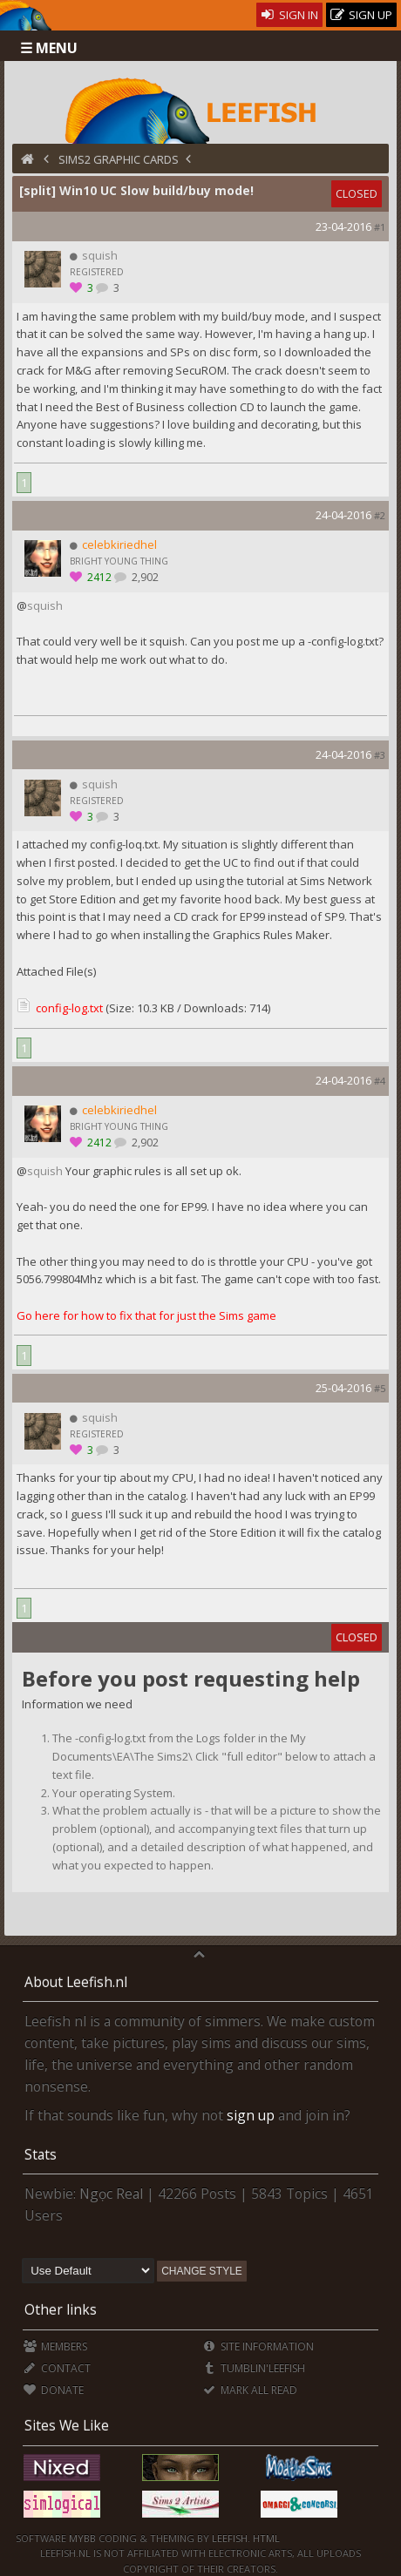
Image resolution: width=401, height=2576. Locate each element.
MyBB (82, 2538)
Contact (57, 2368)
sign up (251, 2115)
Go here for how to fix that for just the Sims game (146, 1315)
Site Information (258, 2346)
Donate (54, 2390)
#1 (379, 226)
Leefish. (231, 2538)
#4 (379, 1080)
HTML (265, 2538)
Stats (40, 2154)
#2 (379, 515)
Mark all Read (250, 2390)
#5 (379, 1388)
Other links (60, 2309)
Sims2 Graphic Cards (118, 159)
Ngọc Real (111, 2193)
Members (55, 2346)
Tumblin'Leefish (254, 2368)
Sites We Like (66, 2425)
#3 (379, 754)
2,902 (144, 577)
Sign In (290, 15)
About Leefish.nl (75, 1981)
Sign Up (361, 15)
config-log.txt (69, 1008)
